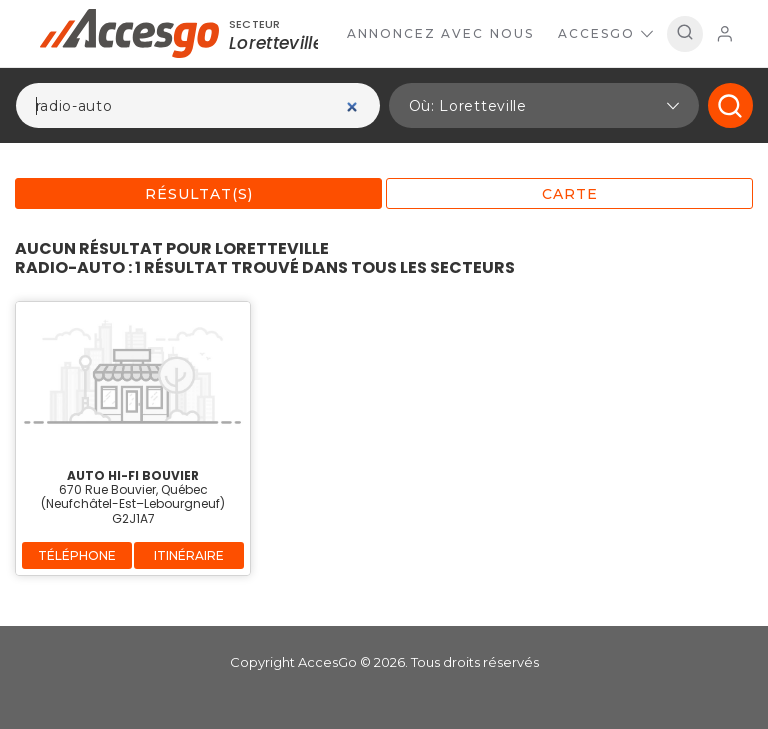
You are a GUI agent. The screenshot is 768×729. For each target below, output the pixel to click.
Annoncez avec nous (440, 33)
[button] (544, 105)
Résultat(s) (199, 194)
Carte (570, 194)
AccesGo (605, 33)
